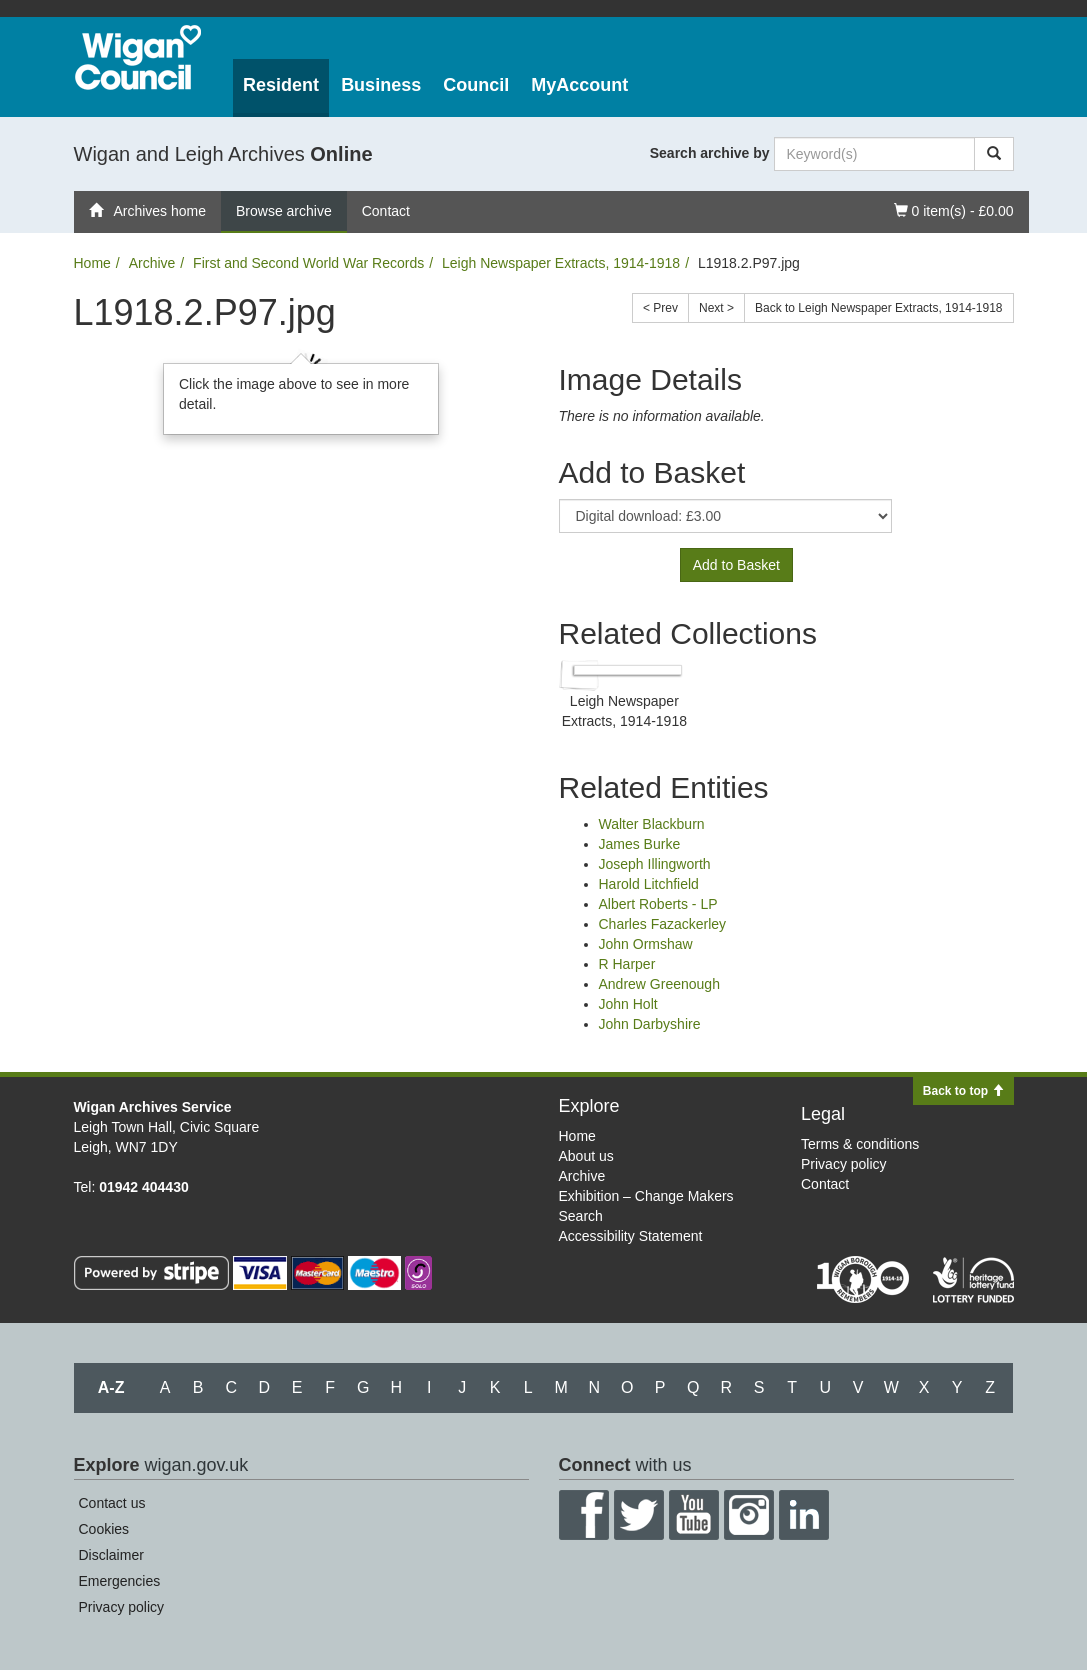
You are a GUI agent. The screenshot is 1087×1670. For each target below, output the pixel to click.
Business (381, 85)
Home (92, 263)
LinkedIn (804, 1515)
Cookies (104, 1529)
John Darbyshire (650, 1024)
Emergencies (120, 1581)
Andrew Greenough (659, 984)
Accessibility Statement (631, 1236)
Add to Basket (736, 565)
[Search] (994, 154)
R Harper (627, 964)
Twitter (639, 1515)
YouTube (694, 1515)
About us (586, 1156)
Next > (716, 308)
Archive (152, 263)
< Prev (660, 308)
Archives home (148, 211)
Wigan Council (138, 57)
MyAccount (579, 85)
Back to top (963, 1091)
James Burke (640, 844)
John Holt (628, 1004)
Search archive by (710, 153)
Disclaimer (111, 1555)
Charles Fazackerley (663, 924)
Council (476, 85)
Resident (281, 85)
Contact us (112, 1503)
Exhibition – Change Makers (646, 1196)
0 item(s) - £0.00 (953, 209)
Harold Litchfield (649, 884)
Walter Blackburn (652, 824)
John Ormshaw (646, 944)
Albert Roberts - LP (658, 904)
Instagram (749, 1515)
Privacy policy (844, 1164)
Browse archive (284, 211)
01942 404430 (144, 1187)
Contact (386, 211)
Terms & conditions (860, 1144)
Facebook (584, 1515)
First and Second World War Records (308, 263)
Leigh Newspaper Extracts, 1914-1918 (561, 263)
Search (581, 1216)
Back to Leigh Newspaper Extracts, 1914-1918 (878, 308)
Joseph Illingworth (655, 864)
